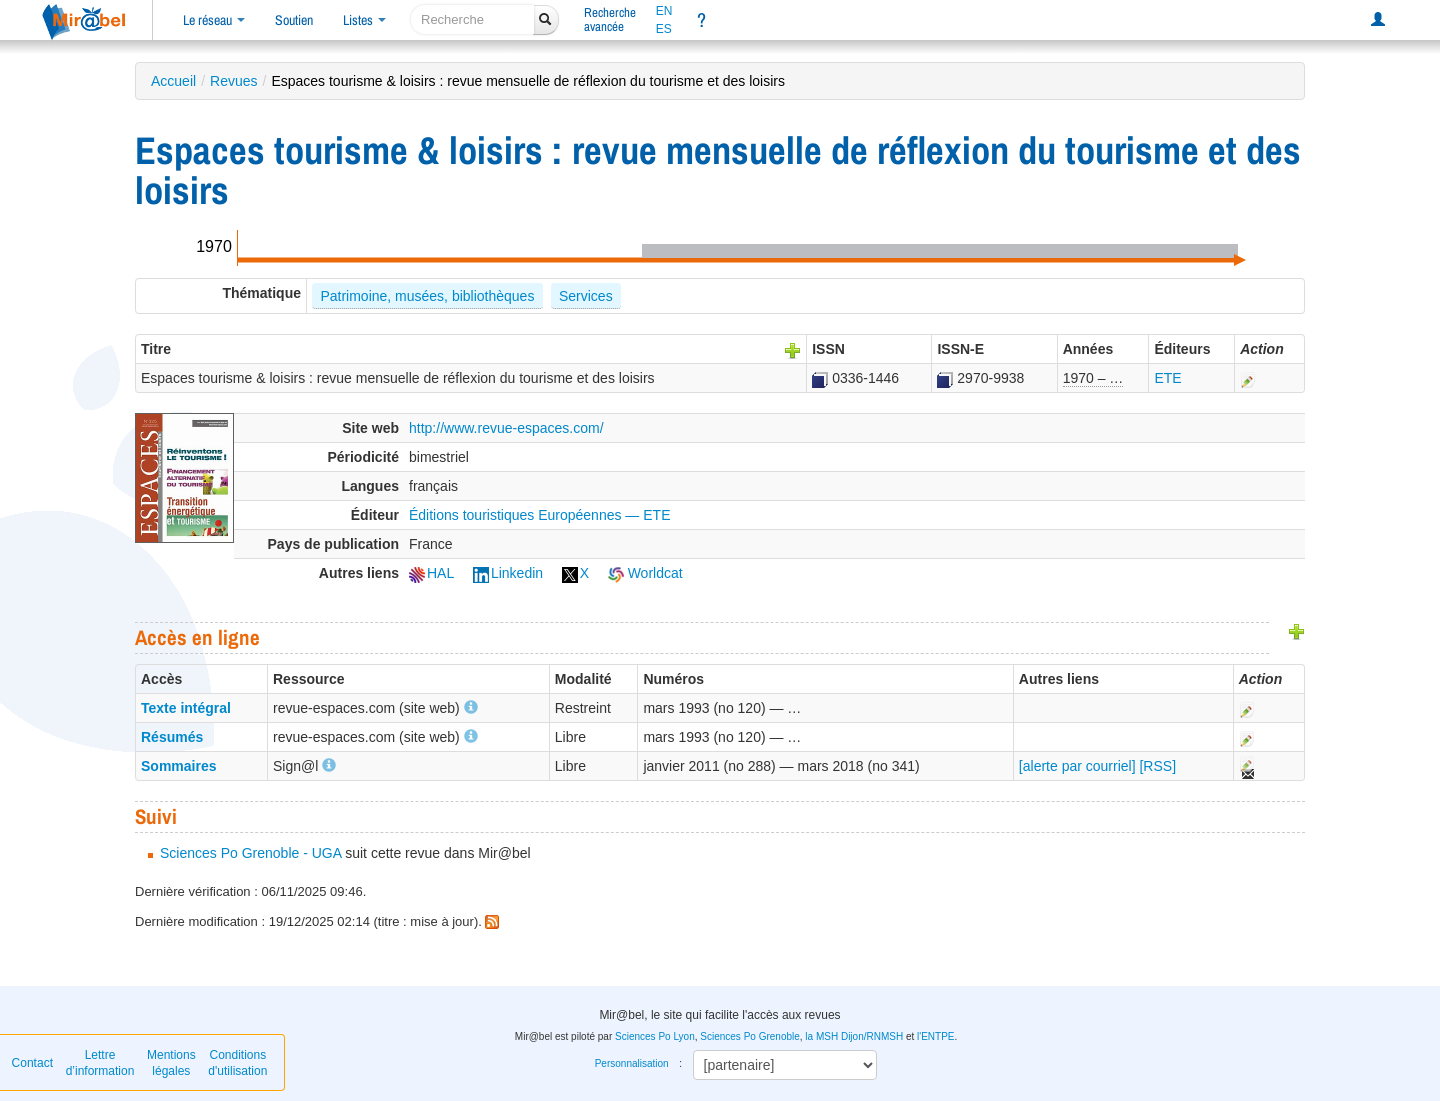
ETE (1167, 378)
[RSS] (1157, 766)
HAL (431, 573)
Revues (233, 81)
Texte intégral (186, 708)
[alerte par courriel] (1077, 766)
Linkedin (508, 573)
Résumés (172, 737)
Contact (32, 1063)
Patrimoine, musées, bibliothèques (427, 296)
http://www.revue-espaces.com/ (506, 428)
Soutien (294, 20)
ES (664, 29)
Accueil (173, 81)
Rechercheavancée (610, 19)
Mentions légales (171, 1063)
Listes (364, 20)
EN (664, 11)
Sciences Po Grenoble (750, 1036)
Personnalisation (632, 1063)
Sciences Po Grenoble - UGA (250, 853)
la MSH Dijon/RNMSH (854, 1036)
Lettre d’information (100, 1063)
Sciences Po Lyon (655, 1036)
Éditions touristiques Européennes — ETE (539, 515)
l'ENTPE (935, 1036)
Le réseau (214, 20)
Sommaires (178, 766)
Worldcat (645, 573)
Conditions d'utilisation (237, 1063)
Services (586, 296)
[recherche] (472, 19)
